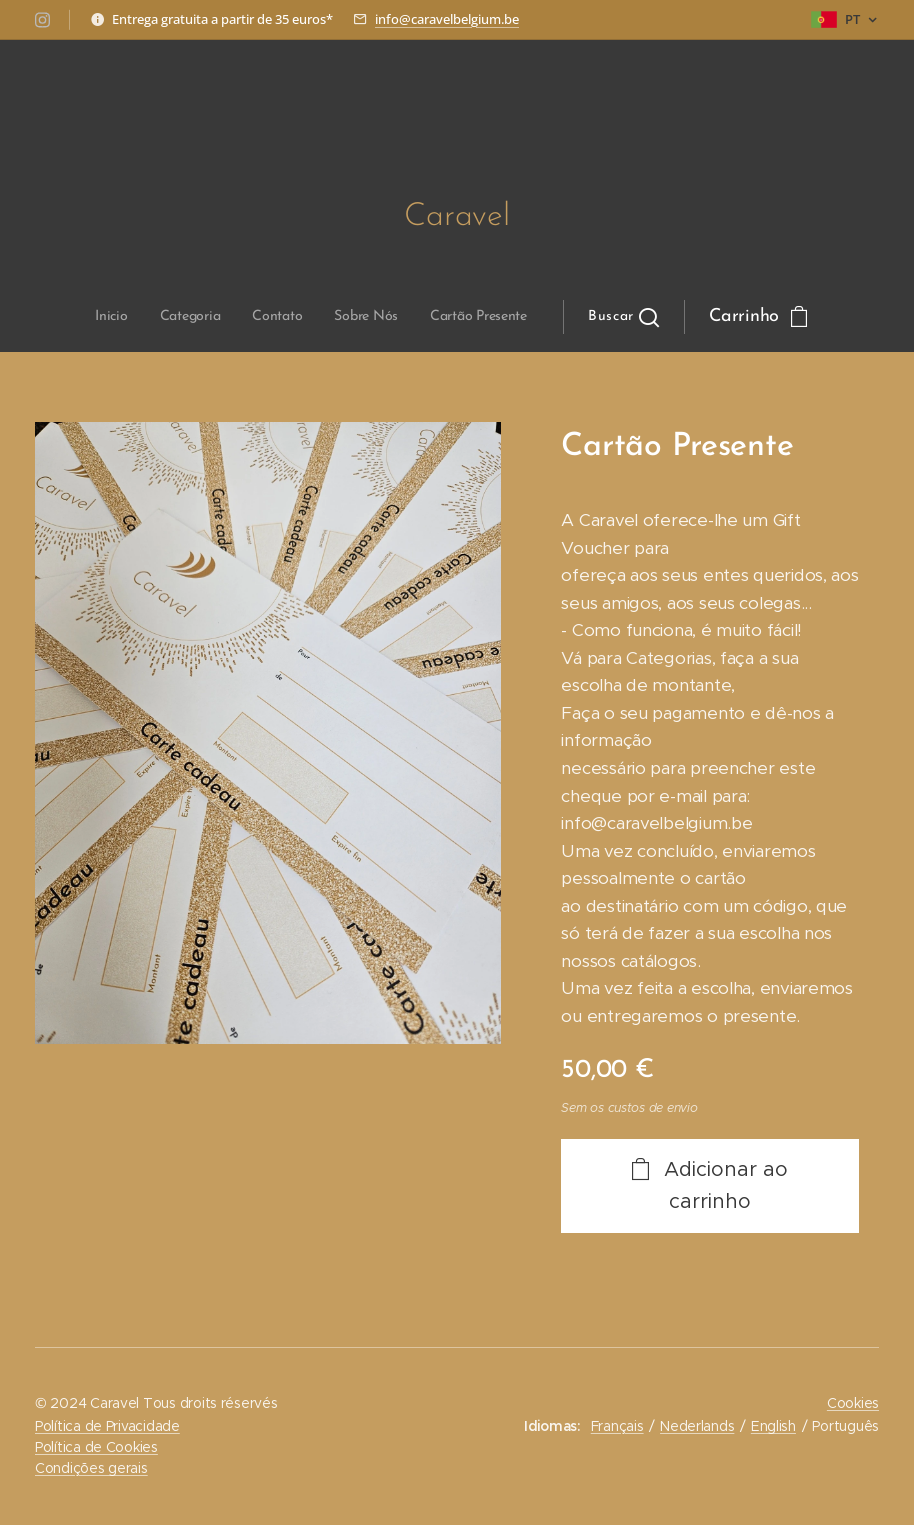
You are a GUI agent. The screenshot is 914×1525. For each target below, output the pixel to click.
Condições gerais (91, 1468)
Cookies (853, 1403)
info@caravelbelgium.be (447, 19)
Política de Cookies (96, 1447)
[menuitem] (255, 317)
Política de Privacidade (107, 1426)
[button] (471, 317)
